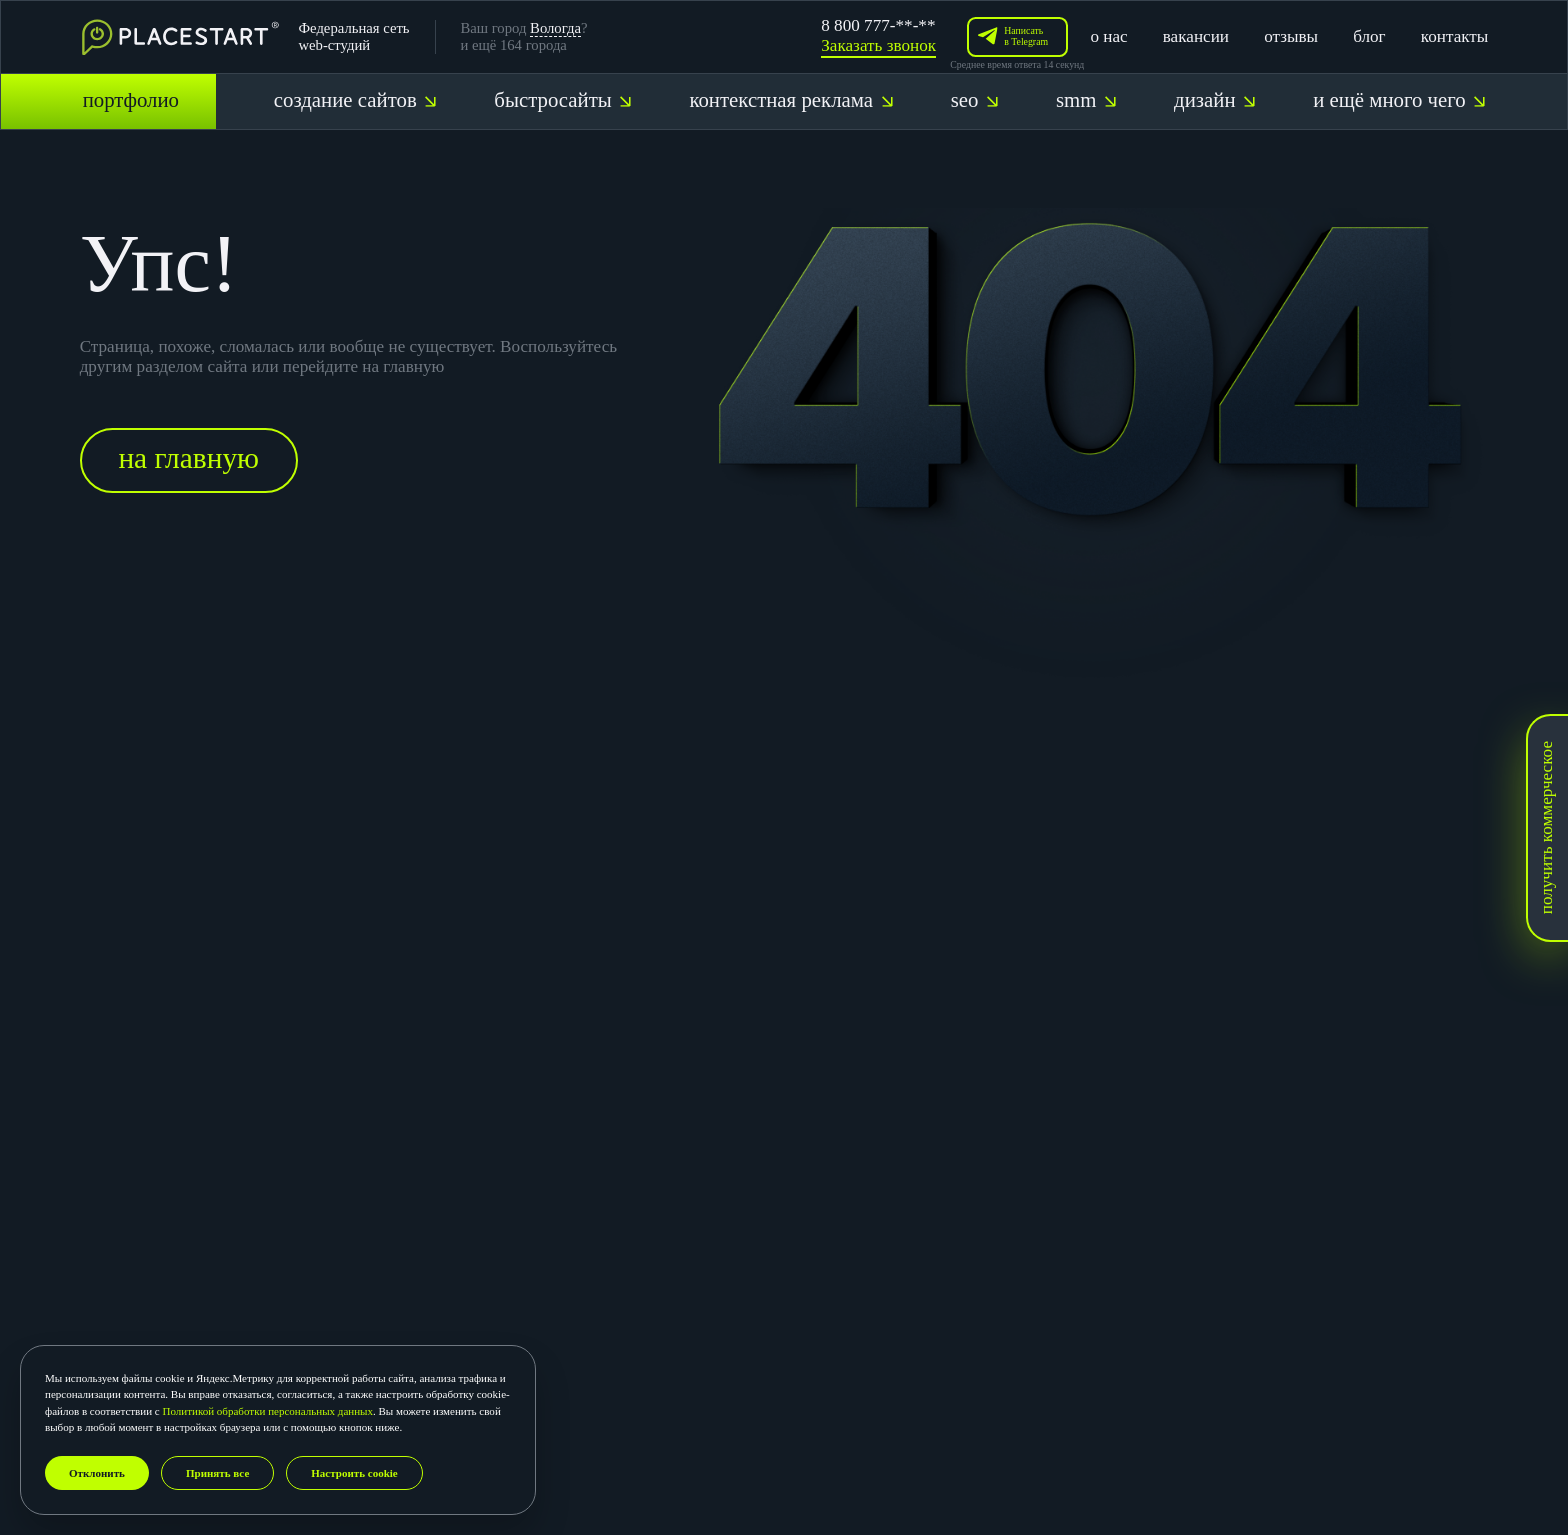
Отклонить (97, 1473)
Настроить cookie (354, 1473)
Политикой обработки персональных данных (267, 1411)
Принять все (217, 1473)
